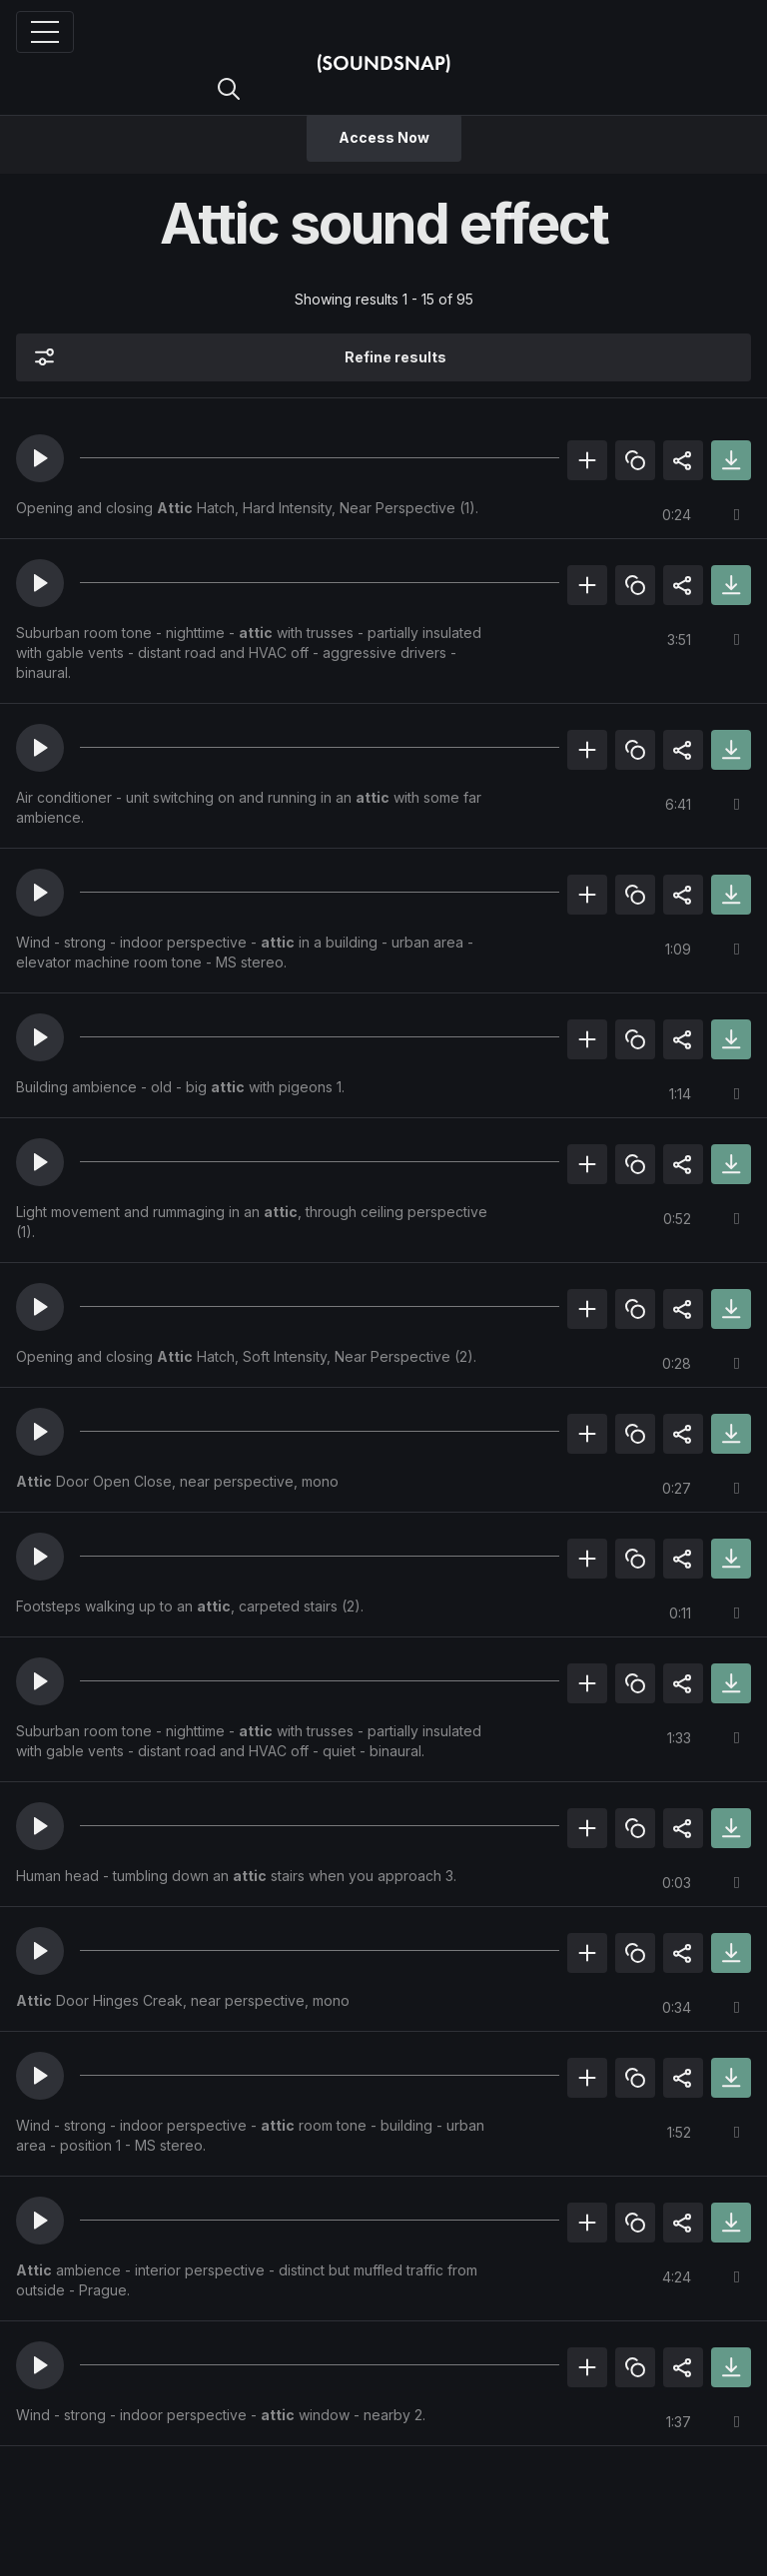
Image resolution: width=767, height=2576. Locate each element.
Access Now (384, 137)
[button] (40, 458)
